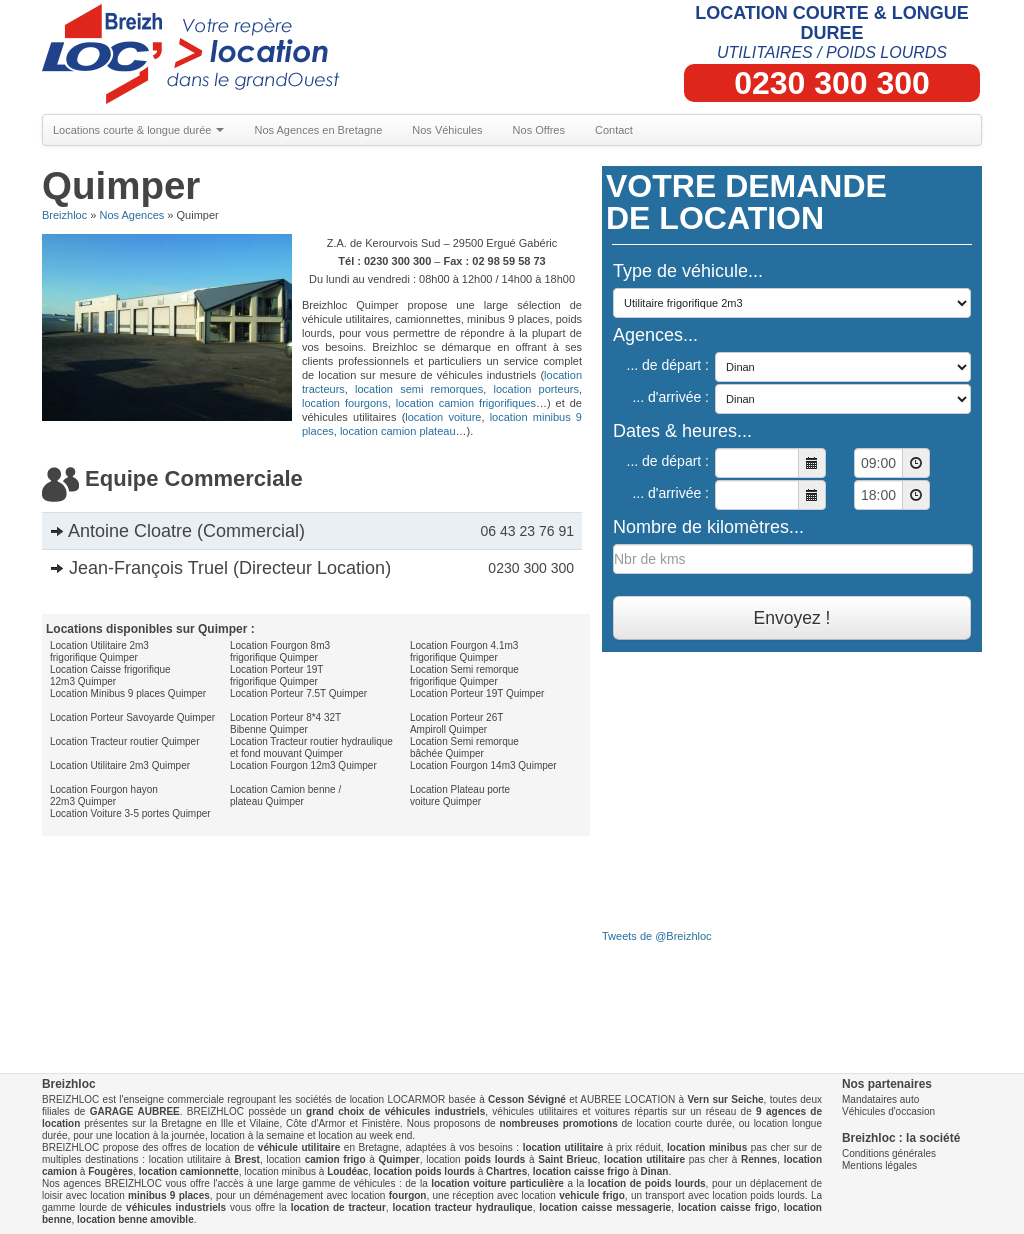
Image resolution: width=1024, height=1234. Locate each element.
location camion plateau (398, 431)
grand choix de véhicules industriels (395, 1111)
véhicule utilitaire (299, 1147)
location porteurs (535, 389)
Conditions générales (889, 1153)
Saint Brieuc (567, 1159)
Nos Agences (131, 215)
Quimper (399, 1159)
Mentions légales (879, 1165)
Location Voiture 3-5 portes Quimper (130, 813)
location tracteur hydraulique (463, 1207)
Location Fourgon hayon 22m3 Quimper (104, 795)
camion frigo (335, 1159)
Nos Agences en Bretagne (318, 130)
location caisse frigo (581, 1171)
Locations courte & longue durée (138, 130)
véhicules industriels (176, 1207)
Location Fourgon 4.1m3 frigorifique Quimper (464, 651)
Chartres (506, 1171)
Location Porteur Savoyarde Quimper (132, 717)
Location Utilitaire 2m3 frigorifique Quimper (99, 651)
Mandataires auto (880, 1099)
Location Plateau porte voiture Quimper (460, 795)
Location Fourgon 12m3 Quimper (303, 765)
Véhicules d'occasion (888, 1111)
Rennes (759, 1159)
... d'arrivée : (670, 397)
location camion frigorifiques (466, 403)
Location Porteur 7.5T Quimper (298, 693)
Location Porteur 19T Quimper (477, 693)
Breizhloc (64, 215)
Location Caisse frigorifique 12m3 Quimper (110, 675)
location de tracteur (338, 1207)
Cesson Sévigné (527, 1099)
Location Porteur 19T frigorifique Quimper (276, 675)
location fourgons (345, 403)
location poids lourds (424, 1171)
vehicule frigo (592, 1195)
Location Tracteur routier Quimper (125, 741)
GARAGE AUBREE (135, 1111)
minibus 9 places (169, 1195)
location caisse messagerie (605, 1207)
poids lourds (494, 1159)
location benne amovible (135, 1219)
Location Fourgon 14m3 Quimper (483, 765)
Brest (247, 1159)
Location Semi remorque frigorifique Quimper (464, 675)
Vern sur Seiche (725, 1099)
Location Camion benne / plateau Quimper (285, 795)
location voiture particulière (497, 1183)
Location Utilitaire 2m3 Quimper (120, 765)
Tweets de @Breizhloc (657, 936)
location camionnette (189, 1171)
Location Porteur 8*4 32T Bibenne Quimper (285, 723)
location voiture (443, 417)
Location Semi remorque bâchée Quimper (464, 747)
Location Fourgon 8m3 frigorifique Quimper (280, 651)
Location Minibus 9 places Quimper (128, 693)
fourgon (408, 1195)
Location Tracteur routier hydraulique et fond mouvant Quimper (311, 747)
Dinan (655, 1171)
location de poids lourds (647, 1183)
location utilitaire (563, 1147)
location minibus (707, 1147)
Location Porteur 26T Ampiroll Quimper (456, 723)
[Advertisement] (312, 876)
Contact (614, 130)
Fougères (110, 1171)
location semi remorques (419, 389)
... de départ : (668, 365)
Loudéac (347, 1171)
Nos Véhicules (447, 130)
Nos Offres (539, 130)
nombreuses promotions (558, 1123)
